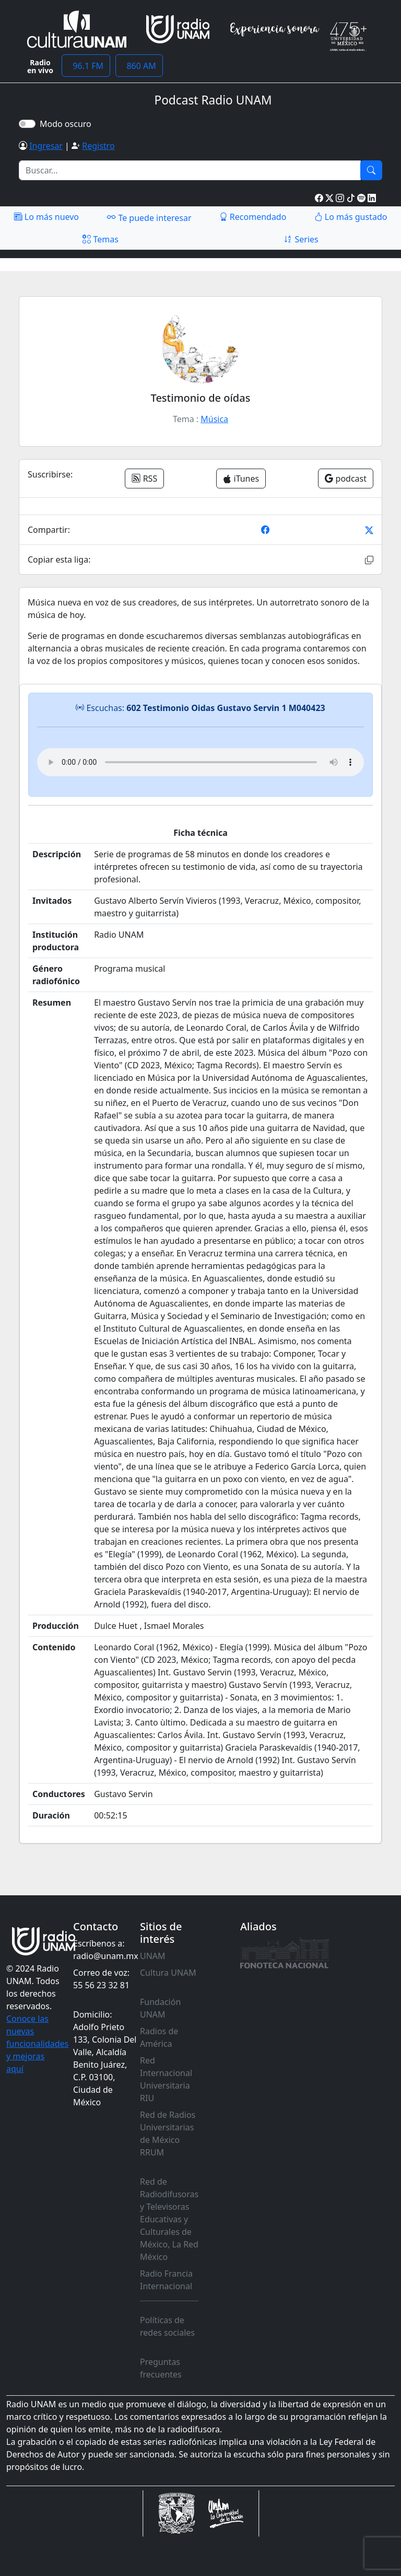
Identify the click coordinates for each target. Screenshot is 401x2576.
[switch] (27, 124)
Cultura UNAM (168, 1972)
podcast (346, 478)
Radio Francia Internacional (166, 2280)
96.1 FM (85, 66)
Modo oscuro (68, 124)
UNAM (153, 1956)
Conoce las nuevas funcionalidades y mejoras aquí (37, 2043)
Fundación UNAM (160, 2008)
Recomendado (253, 217)
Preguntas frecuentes (161, 2368)
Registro (98, 145)
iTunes (241, 478)
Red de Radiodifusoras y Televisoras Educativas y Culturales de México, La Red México (169, 2219)
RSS (144, 478)
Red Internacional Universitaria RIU (166, 2079)
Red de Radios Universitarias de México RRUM (167, 2133)
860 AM (139, 66)
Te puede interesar (149, 217)
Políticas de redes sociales (167, 2326)
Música (214, 419)
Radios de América (159, 2037)
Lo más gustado (350, 217)
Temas (100, 239)
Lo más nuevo (46, 217)
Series (301, 239)
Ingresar (46, 145)
